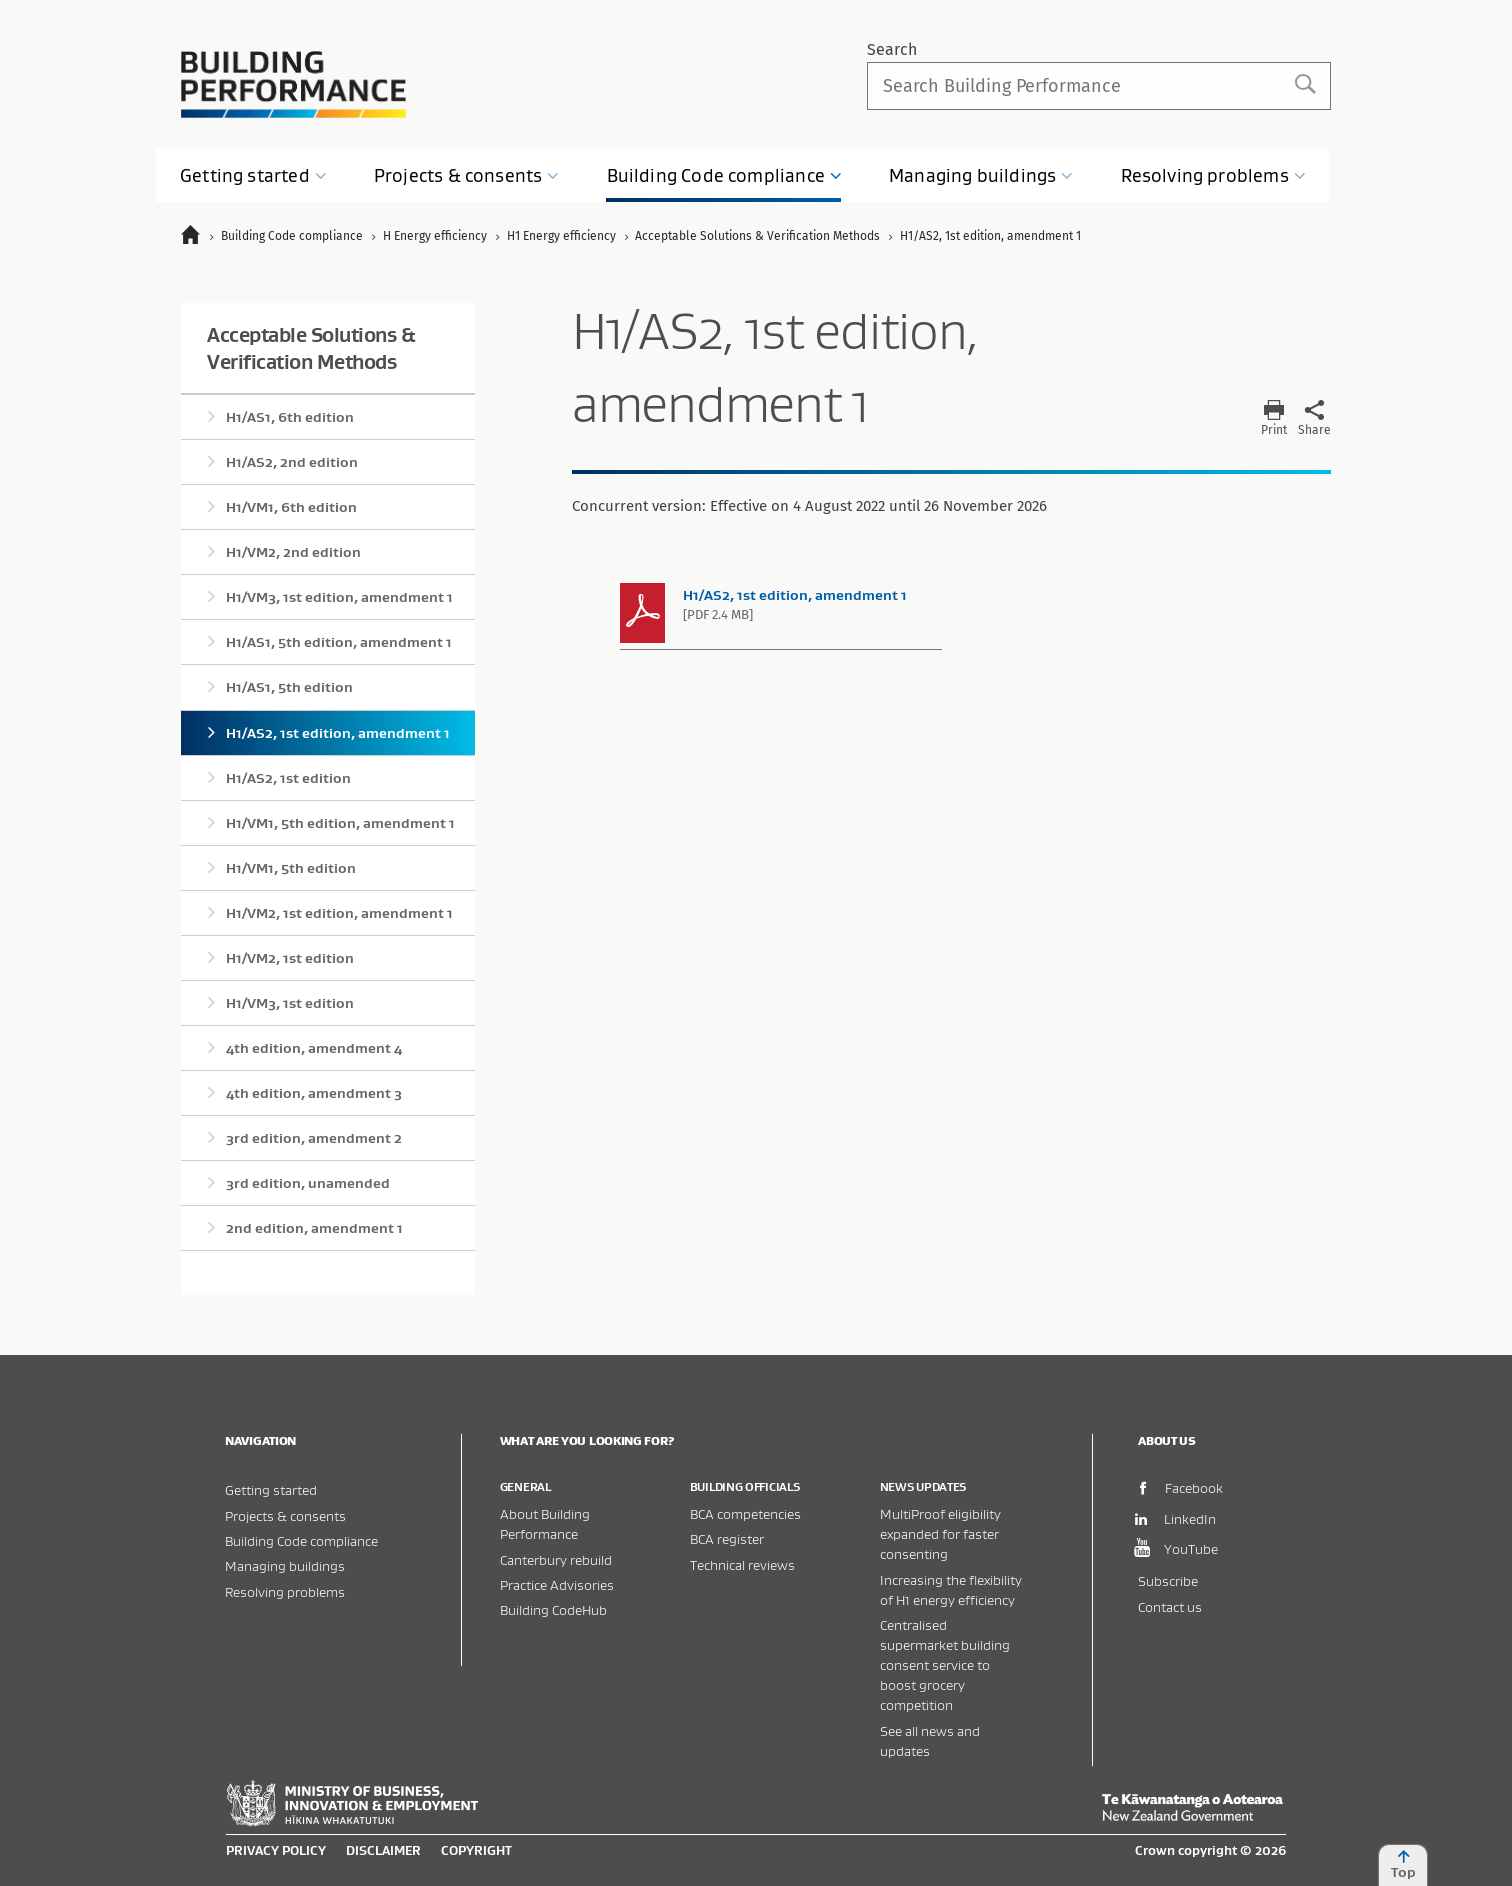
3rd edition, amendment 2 (314, 1138)
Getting (253, 175)
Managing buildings (285, 1565)
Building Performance (293, 84)
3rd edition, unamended (308, 1183)
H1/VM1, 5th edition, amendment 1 (340, 823)
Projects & (467, 175)
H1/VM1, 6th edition (291, 507)
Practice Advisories (557, 1584)
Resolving (1213, 175)
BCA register (727, 1538)
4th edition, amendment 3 (314, 1093)
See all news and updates (930, 1740)
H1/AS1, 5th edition (289, 687)
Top (1403, 1865)
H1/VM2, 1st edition (290, 958)
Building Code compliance (301, 1540)
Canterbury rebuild (556, 1559)
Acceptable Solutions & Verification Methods (311, 348)
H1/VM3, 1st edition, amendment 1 (339, 597)
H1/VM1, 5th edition (291, 868)
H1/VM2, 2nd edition (293, 552)
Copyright (476, 1850)
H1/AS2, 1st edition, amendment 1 (338, 733)
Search (892, 49)
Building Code (725, 175)
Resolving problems (285, 1591)
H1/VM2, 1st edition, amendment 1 (339, 913)
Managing (981, 175)
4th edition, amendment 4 (314, 1048)
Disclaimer (383, 1850)
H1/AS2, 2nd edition (292, 462)
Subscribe (1168, 1580)
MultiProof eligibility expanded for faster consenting (940, 1533)
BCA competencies (745, 1513)
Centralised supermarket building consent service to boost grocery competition (945, 1664)
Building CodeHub (553, 1609)
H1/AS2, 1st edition (288, 778)
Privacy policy (276, 1850)
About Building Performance (545, 1523)
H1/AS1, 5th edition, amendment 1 (339, 642)
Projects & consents (285, 1515)
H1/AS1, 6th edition (290, 417)
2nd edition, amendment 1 (314, 1228)
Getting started (271, 1489)
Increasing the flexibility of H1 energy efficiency (951, 1589)
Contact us (1170, 1606)
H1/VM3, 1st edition (290, 1003)
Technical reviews (742, 1564)
